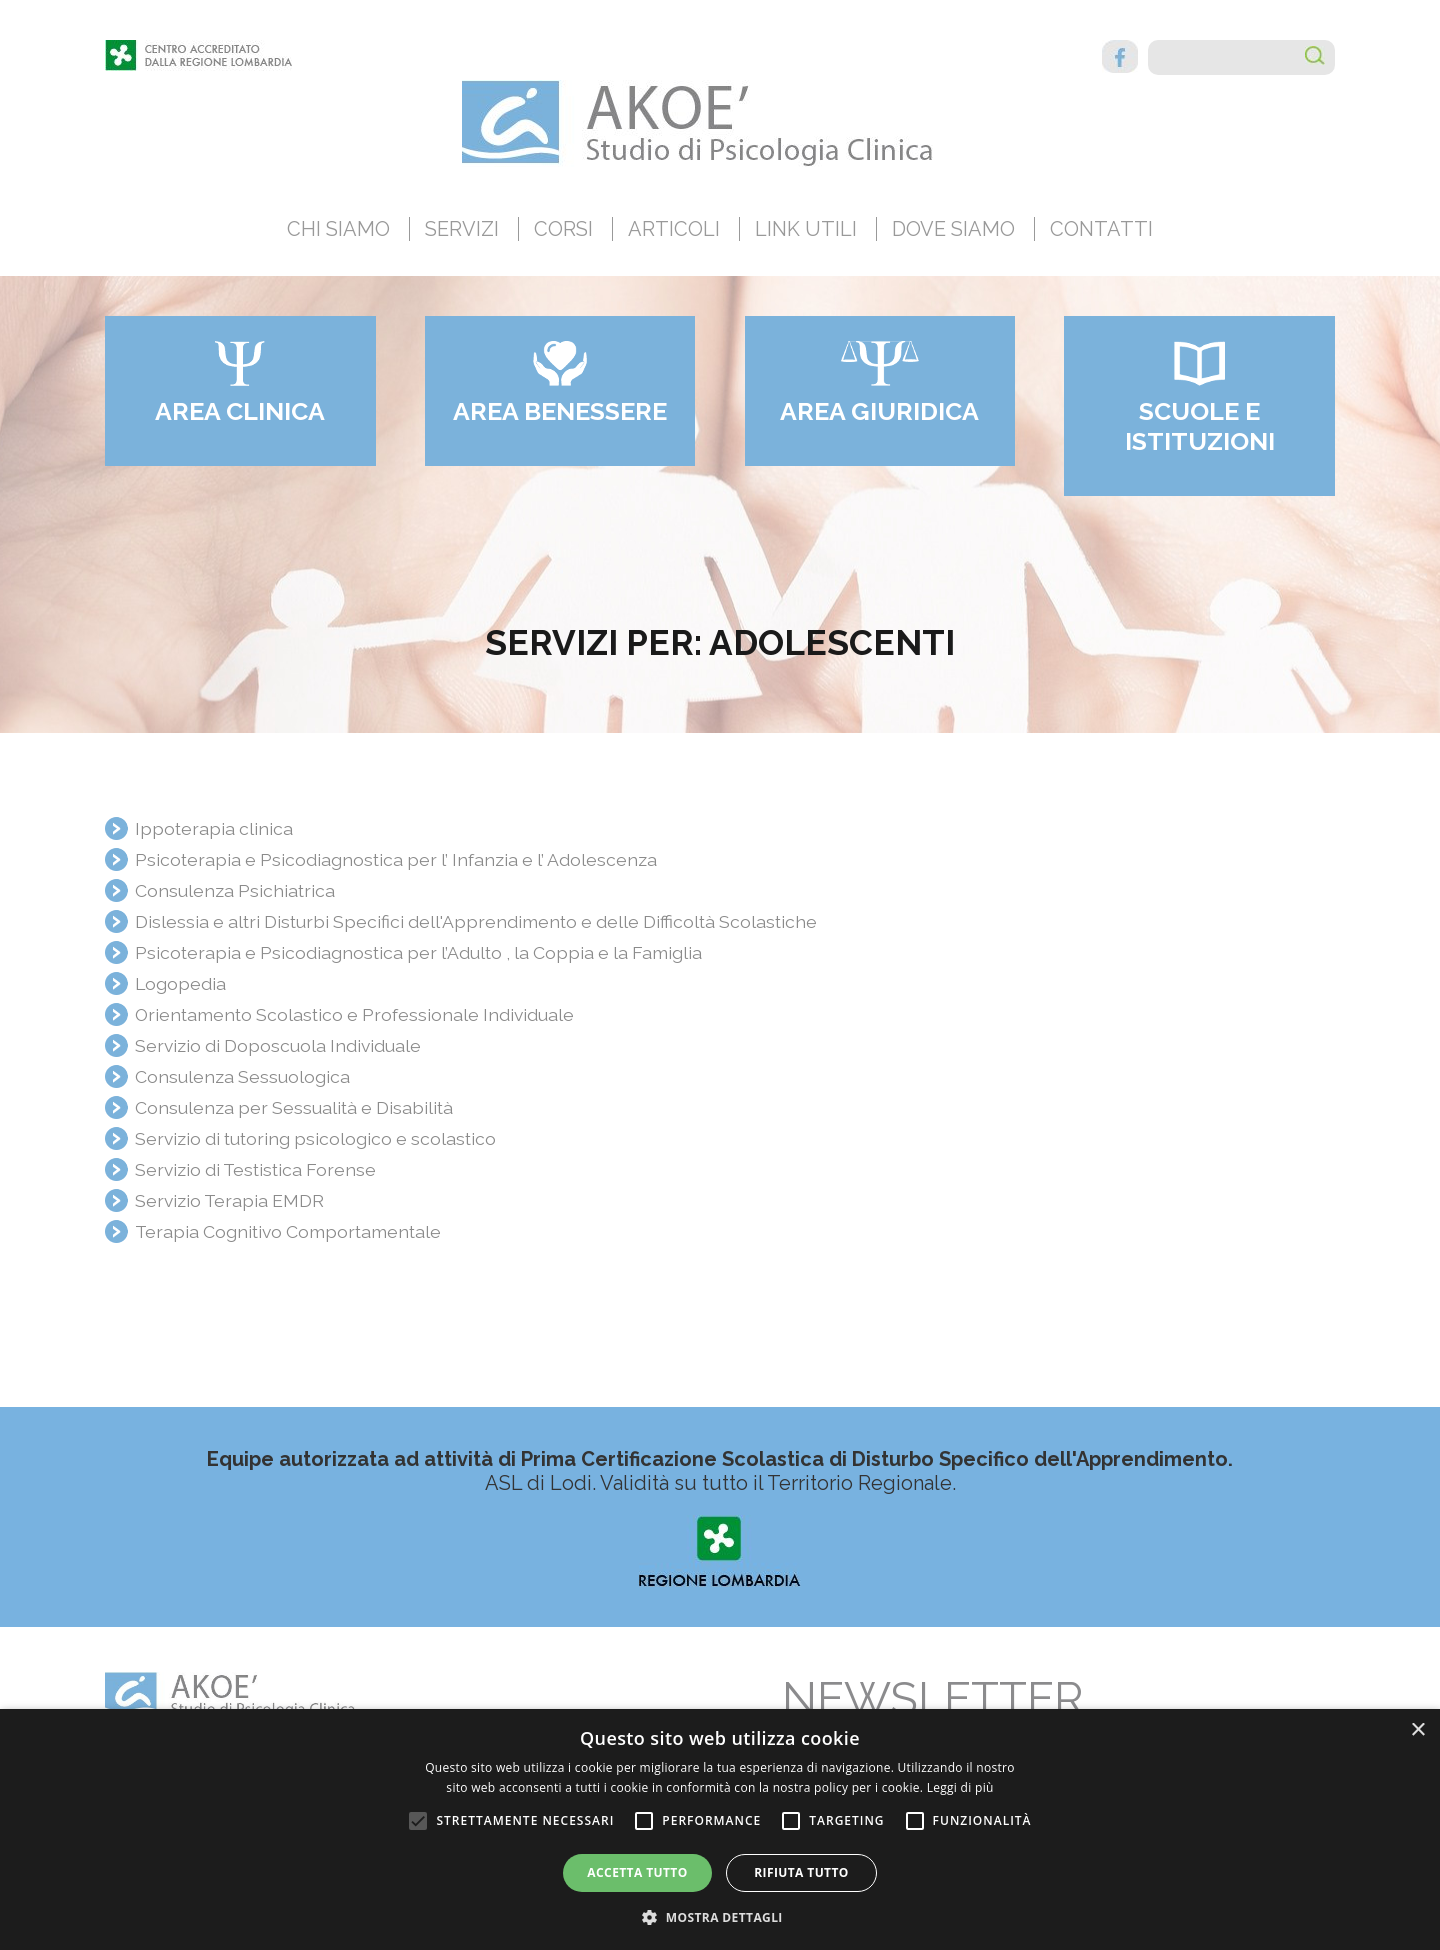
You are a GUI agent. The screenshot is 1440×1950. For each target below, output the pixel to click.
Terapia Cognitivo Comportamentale (288, 1231)
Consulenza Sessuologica (242, 1076)
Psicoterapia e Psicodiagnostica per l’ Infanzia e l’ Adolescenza (396, 859)
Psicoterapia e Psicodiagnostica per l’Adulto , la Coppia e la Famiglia (418, 952)
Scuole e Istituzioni (1200, 426)
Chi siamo (338, 229)
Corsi (563, 229)
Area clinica (240, 411)
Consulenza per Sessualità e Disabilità (294, 1107)
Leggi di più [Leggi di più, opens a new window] (960, 1787)
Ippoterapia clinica (214, 828)
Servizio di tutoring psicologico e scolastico (315, 1138)
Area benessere (560, 411)
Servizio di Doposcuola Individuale (278, 1045)
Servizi (462, 229)
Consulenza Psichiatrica (235, 890)
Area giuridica (879, 411)
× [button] (1417, 1730)
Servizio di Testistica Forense (255, 1169)
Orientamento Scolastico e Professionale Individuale (354, 1014)
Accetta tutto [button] (637, 1872)
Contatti (1101, 229)
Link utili (806, 229)
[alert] (720, 1829)
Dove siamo (953, 229)
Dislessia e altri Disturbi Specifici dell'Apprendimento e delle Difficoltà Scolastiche (476, 921)
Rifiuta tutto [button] (801, 1872)
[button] (720, 1916)
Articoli (674, 229)
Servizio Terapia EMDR (229, 1200)
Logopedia (180, 983)
